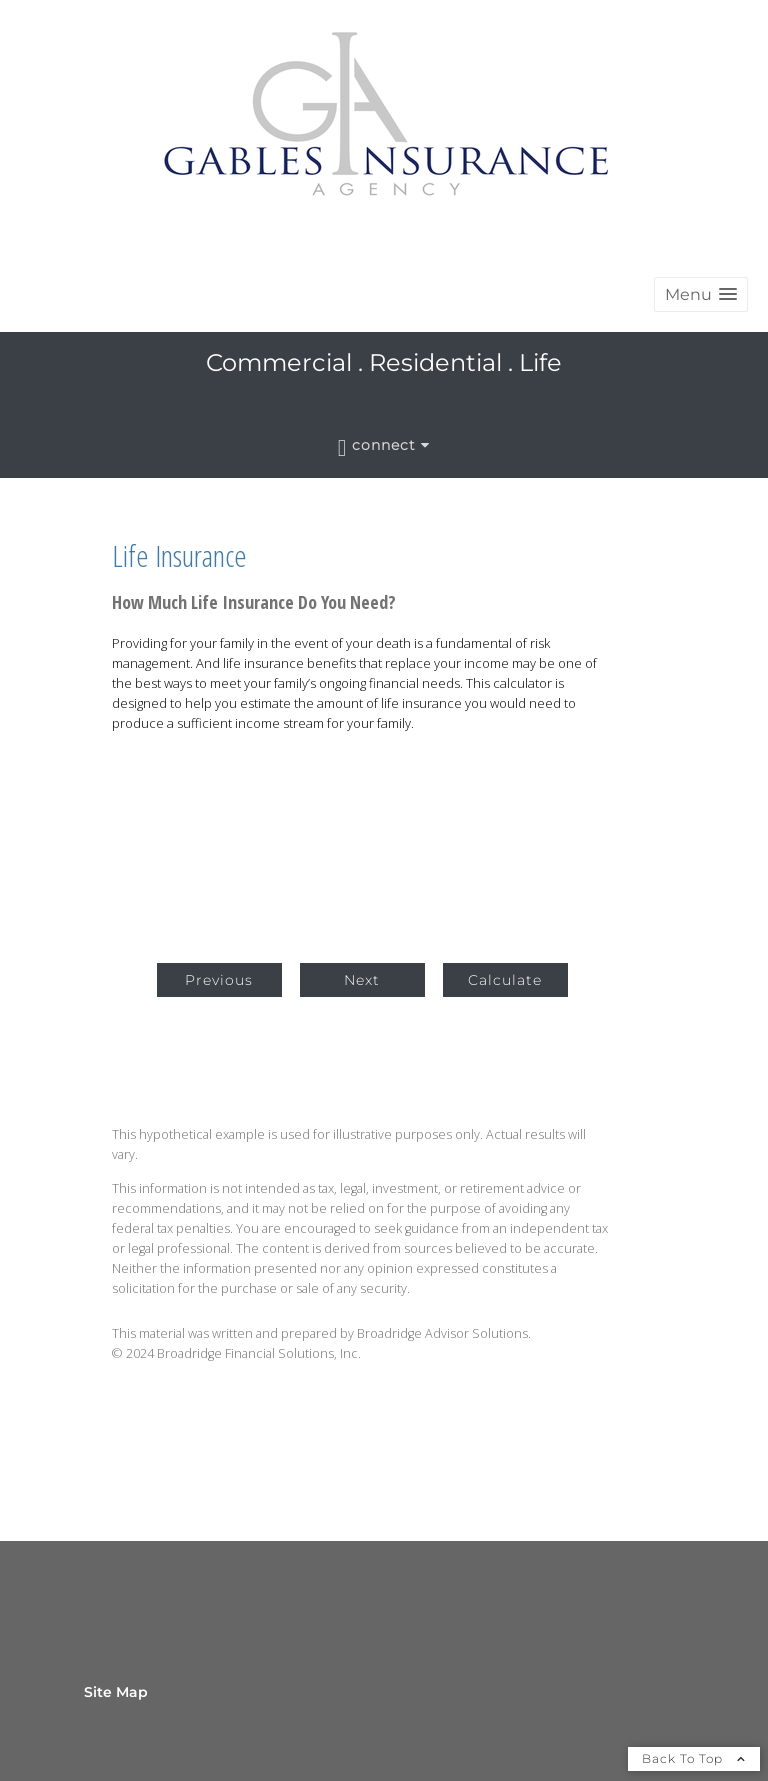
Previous (219, 980)
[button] (701, 294)
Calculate (505, 980)
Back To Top (694, 1758)
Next (362, 980)
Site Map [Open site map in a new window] (116, 1692)
